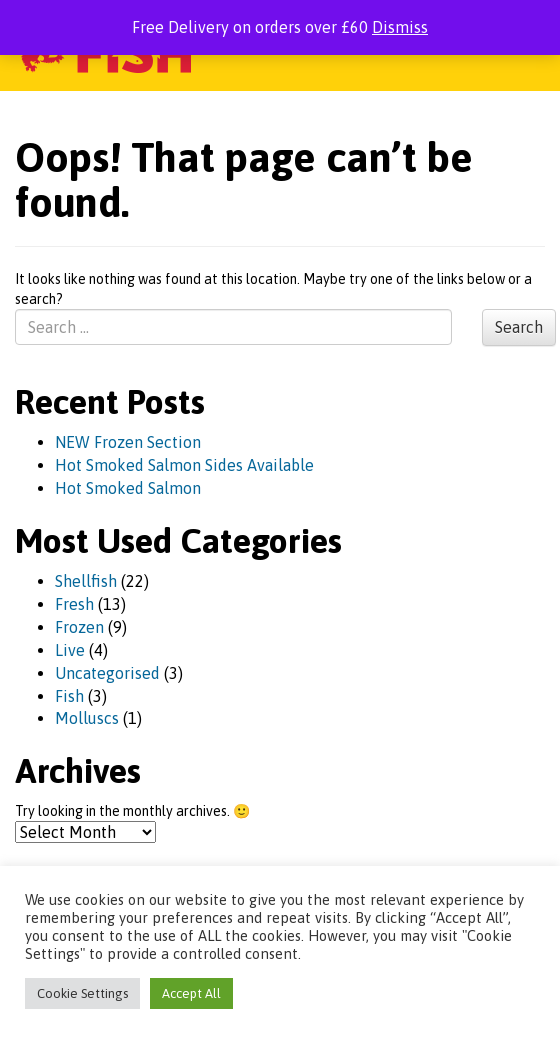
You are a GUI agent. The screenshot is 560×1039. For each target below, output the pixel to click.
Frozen (79, 627)
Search (519, 327)
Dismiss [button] (400, 27)
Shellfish (86, 581)
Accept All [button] (191, 993)
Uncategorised (107, 673)
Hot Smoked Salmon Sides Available (184, 465)
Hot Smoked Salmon (128, 488)
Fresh (74, 604)
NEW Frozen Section (128, 442)
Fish (69, 696)
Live (70, 650)
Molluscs (87, 718)
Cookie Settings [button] (82, 993)
